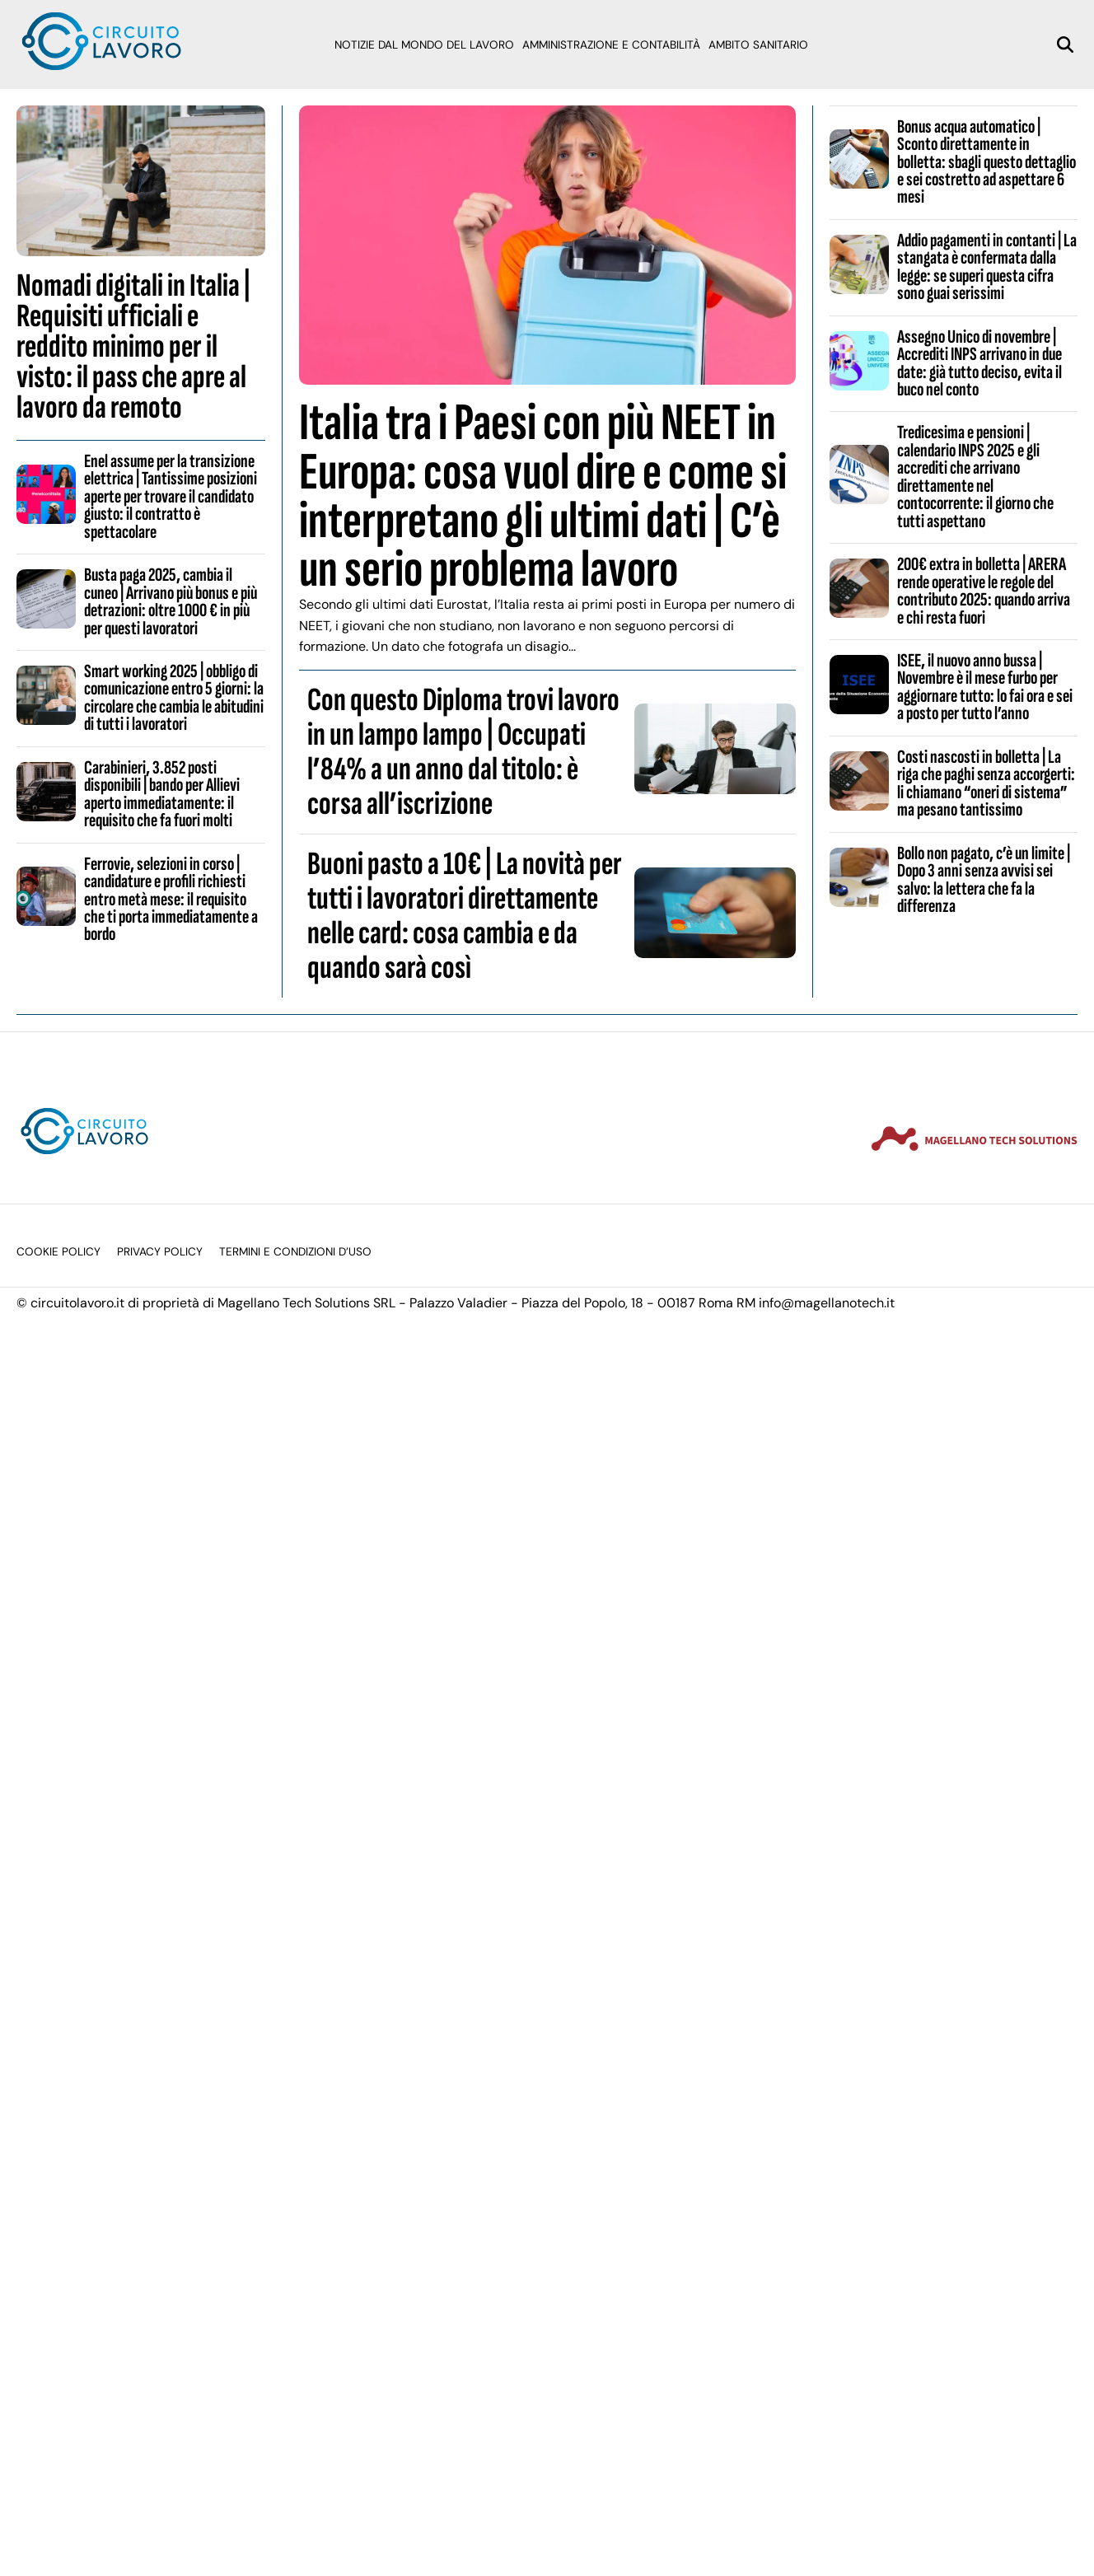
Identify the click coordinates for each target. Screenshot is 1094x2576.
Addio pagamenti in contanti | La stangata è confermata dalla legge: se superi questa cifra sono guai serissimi (987, 267)
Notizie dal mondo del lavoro (424, 45)
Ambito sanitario (758, 45)
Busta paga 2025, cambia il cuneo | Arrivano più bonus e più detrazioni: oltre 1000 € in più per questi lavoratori (170, 601)
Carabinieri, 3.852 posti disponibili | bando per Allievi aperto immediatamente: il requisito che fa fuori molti (162, 794)
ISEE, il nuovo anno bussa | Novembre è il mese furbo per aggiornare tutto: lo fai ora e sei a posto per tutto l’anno (985, 687)
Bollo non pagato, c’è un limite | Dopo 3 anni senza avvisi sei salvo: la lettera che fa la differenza (983, 880)
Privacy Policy (160, 1252)
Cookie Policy (58, 1252)
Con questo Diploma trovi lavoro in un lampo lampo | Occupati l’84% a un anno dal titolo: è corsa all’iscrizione (463, 752)
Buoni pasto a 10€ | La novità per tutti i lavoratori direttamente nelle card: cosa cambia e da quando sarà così (464, 916)
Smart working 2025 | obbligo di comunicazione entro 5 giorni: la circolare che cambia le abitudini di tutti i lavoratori (174, 698)
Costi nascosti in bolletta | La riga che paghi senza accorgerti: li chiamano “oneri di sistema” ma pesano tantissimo (986, 783)
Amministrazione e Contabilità (611, 45)
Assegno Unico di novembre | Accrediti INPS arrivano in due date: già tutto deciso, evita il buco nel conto (979, 363)
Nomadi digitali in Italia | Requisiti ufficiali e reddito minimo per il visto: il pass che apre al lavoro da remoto (133, 347)
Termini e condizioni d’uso (295, 1252)
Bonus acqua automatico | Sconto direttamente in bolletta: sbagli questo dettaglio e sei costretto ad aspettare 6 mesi (986, 162)
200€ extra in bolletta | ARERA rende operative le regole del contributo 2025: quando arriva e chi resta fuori (983, 591)
